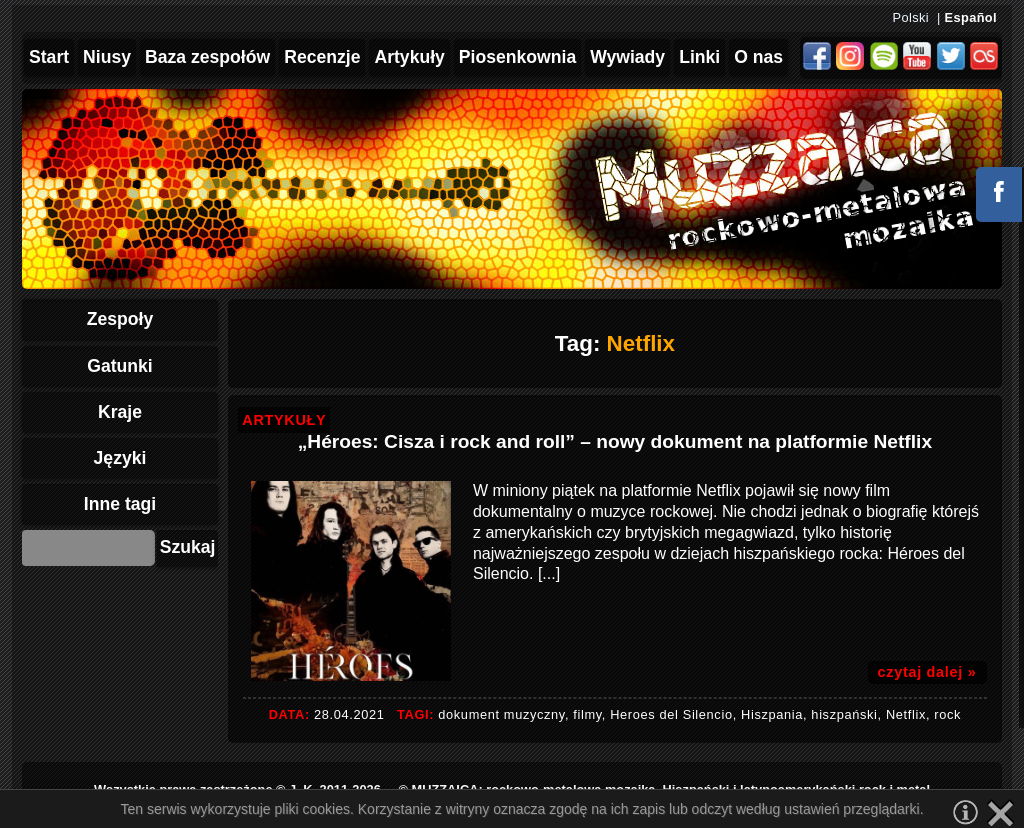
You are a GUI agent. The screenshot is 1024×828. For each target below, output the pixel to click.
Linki (699, 57)
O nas (758, 57)
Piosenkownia (517, 57)
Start (49, 57)
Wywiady (627, 57)
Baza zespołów (207, 57)
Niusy (107, 57)
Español (971, 17)
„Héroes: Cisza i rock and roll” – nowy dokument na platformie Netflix (615, 441)
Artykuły (409, 57)
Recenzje (322, 57)
